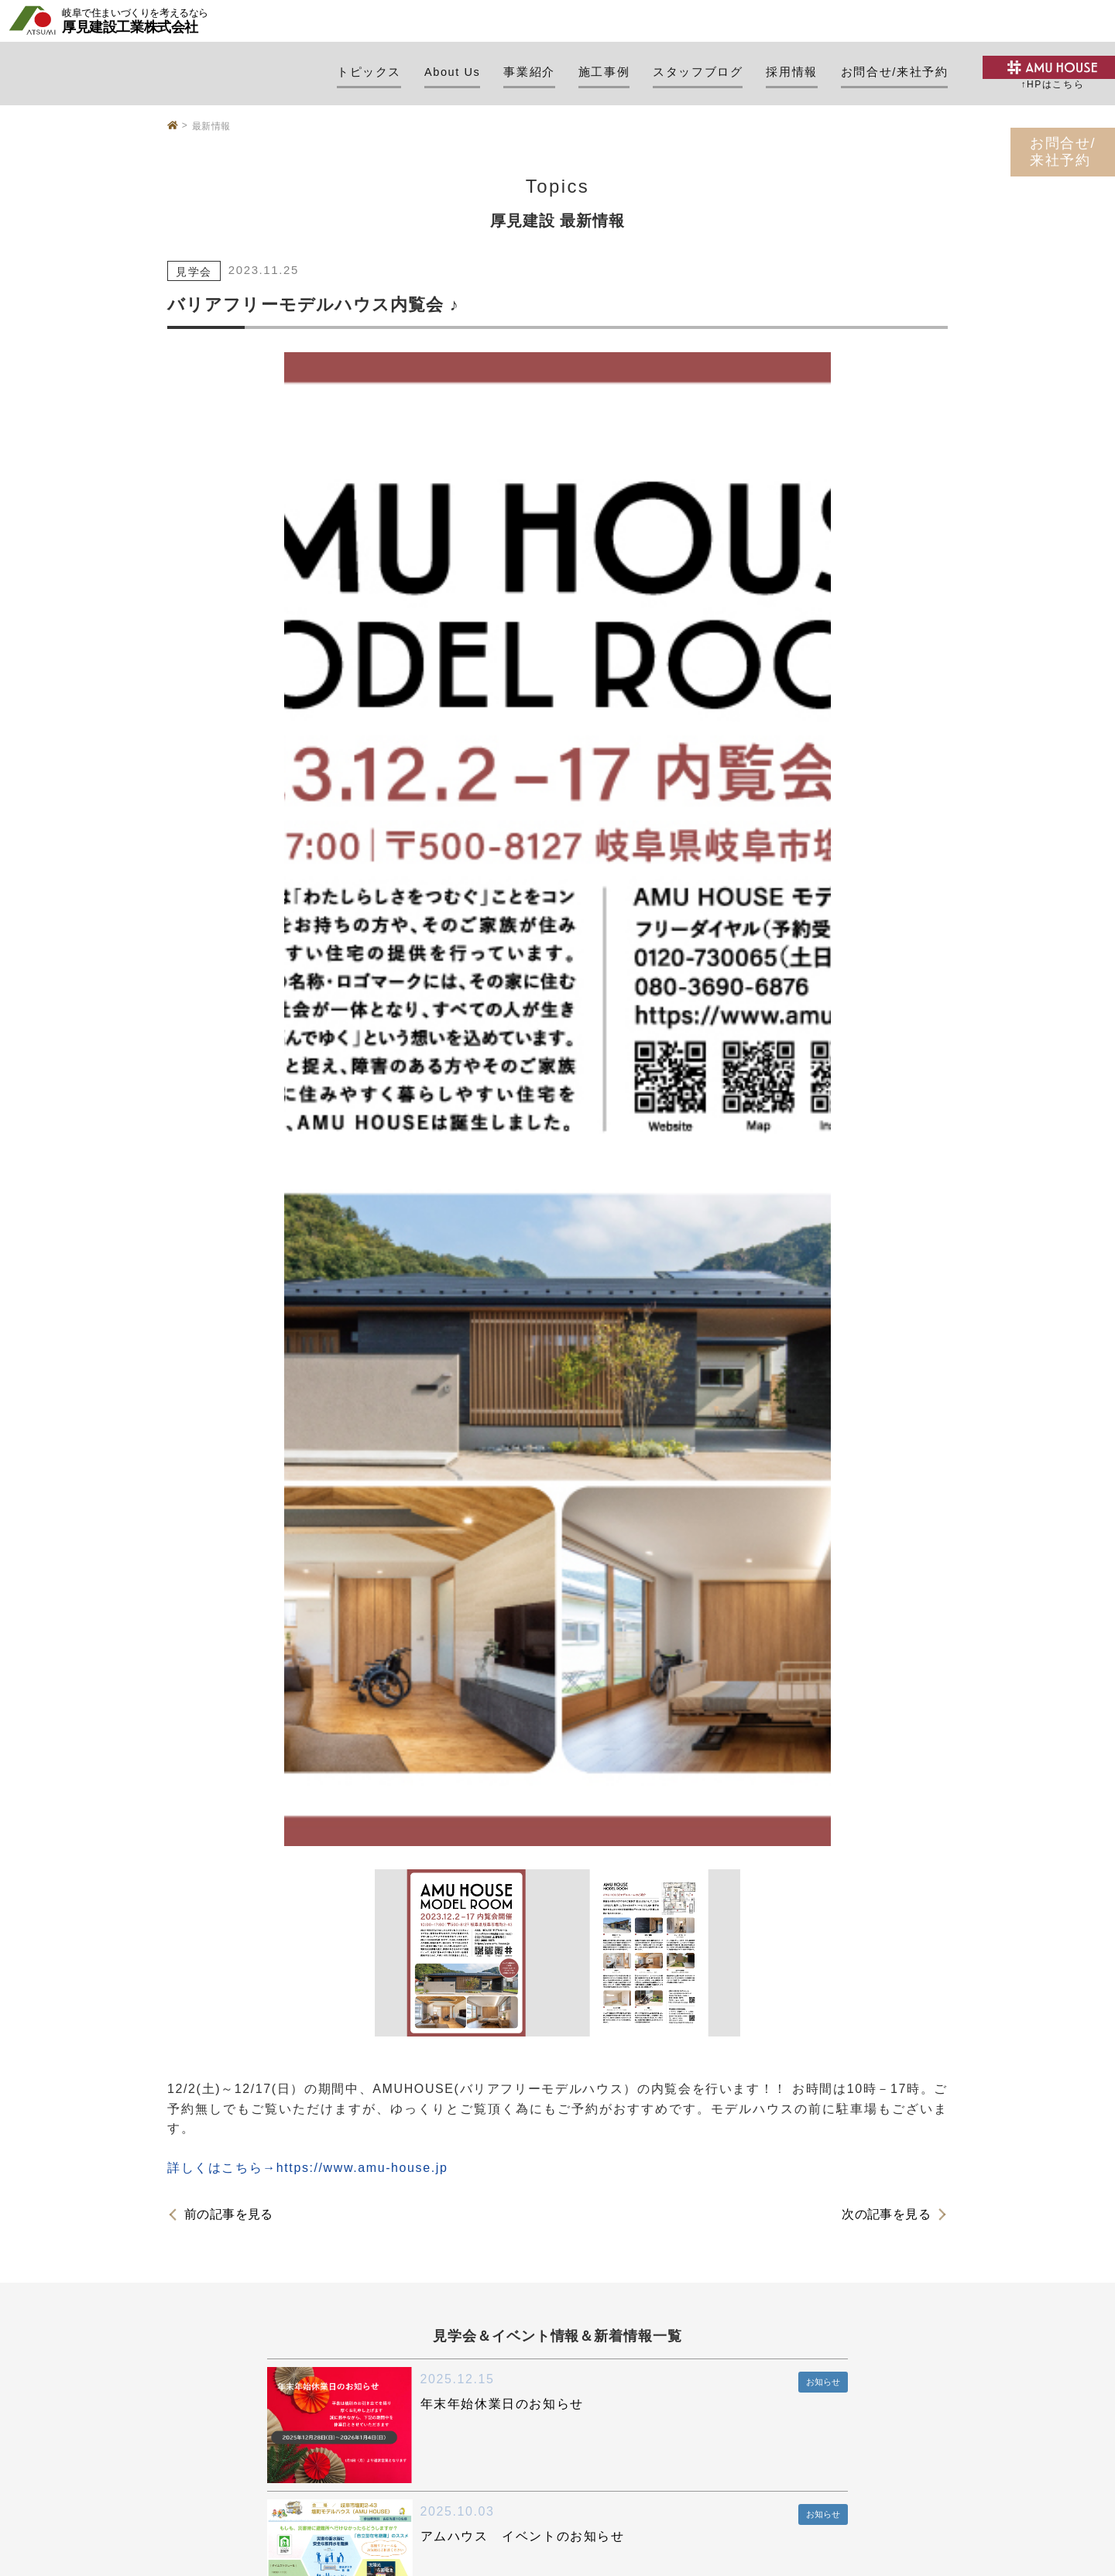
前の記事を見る (228, 2214)
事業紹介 (528, 72)
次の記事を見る (886, 2214)
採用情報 (791, 72)
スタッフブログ (698, 72)
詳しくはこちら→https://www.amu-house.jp (307, 2167)
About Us (452, 72)
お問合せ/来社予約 (894, 72)
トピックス (369, 72)
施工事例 (604, 72)
